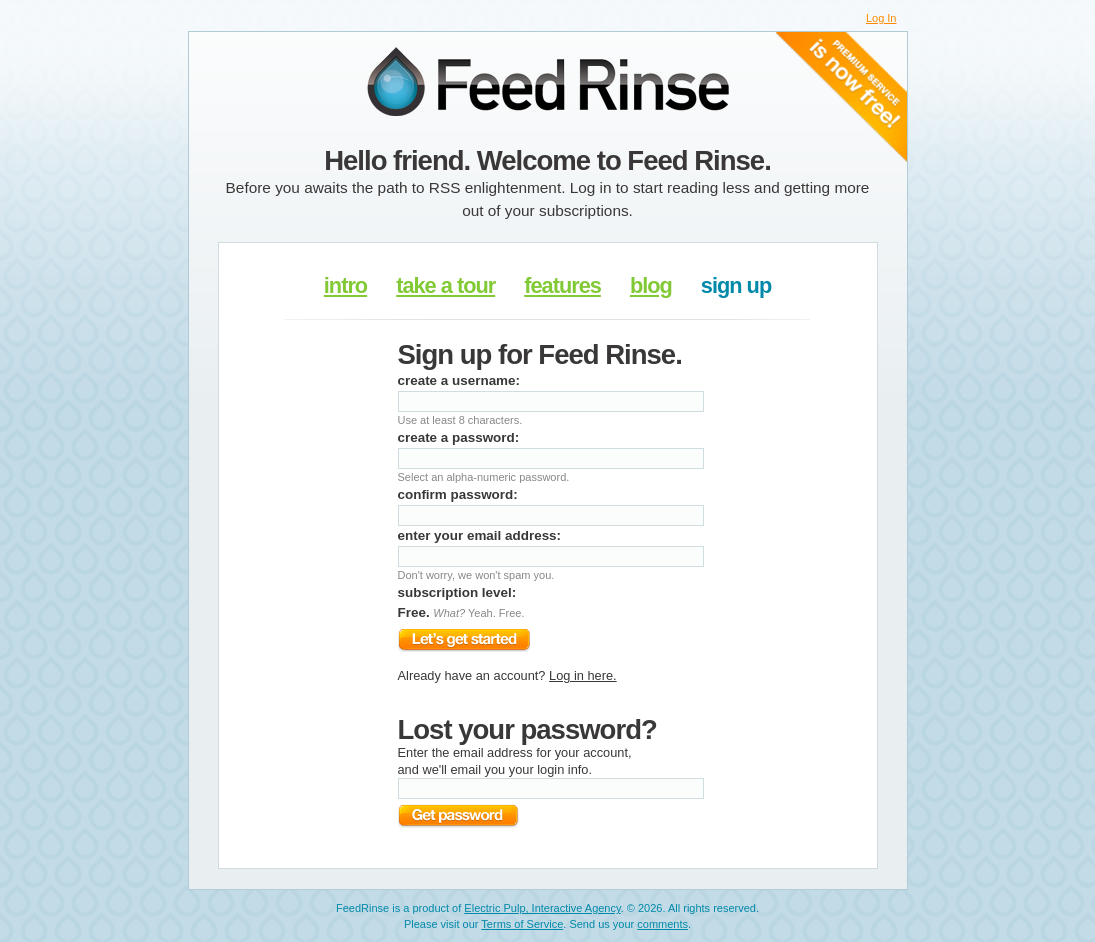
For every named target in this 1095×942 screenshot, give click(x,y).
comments (662, 924)
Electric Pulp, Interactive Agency (542, 908)
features (562, 285)
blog (651, 285)
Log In (881, 18)
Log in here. (583, 675)
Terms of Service (522, 924)
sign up (736, 285)
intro (345, 285)
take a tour (445, 285)
